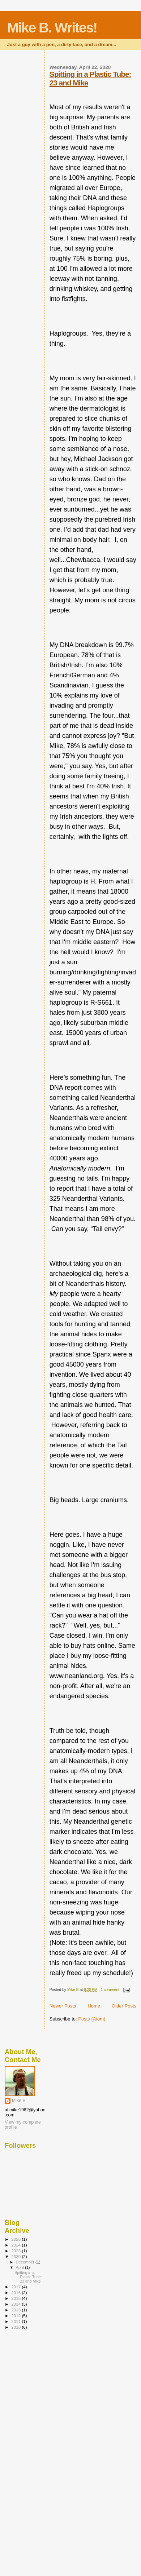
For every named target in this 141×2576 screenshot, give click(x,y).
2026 (16, 2239)
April (20, 2267)
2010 (16, 2327)
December (25, 2262)
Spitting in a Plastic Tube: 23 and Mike (28, 2276)
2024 (16, 2245)
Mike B (19, 2100)
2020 (16, 2256)
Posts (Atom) (91, 2019)
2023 (16, 2250)
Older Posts (124, 2006)
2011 (16, 2321)
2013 (16, 2309)
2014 (16, 2304)
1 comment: (111, 1990)
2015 (16, 2298)
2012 (16, 2315)
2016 (16, 2292)
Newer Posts (63, 2006)
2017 (16, 2286)
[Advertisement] (34, 2449)
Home (93, 2006)
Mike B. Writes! (52, 27)
